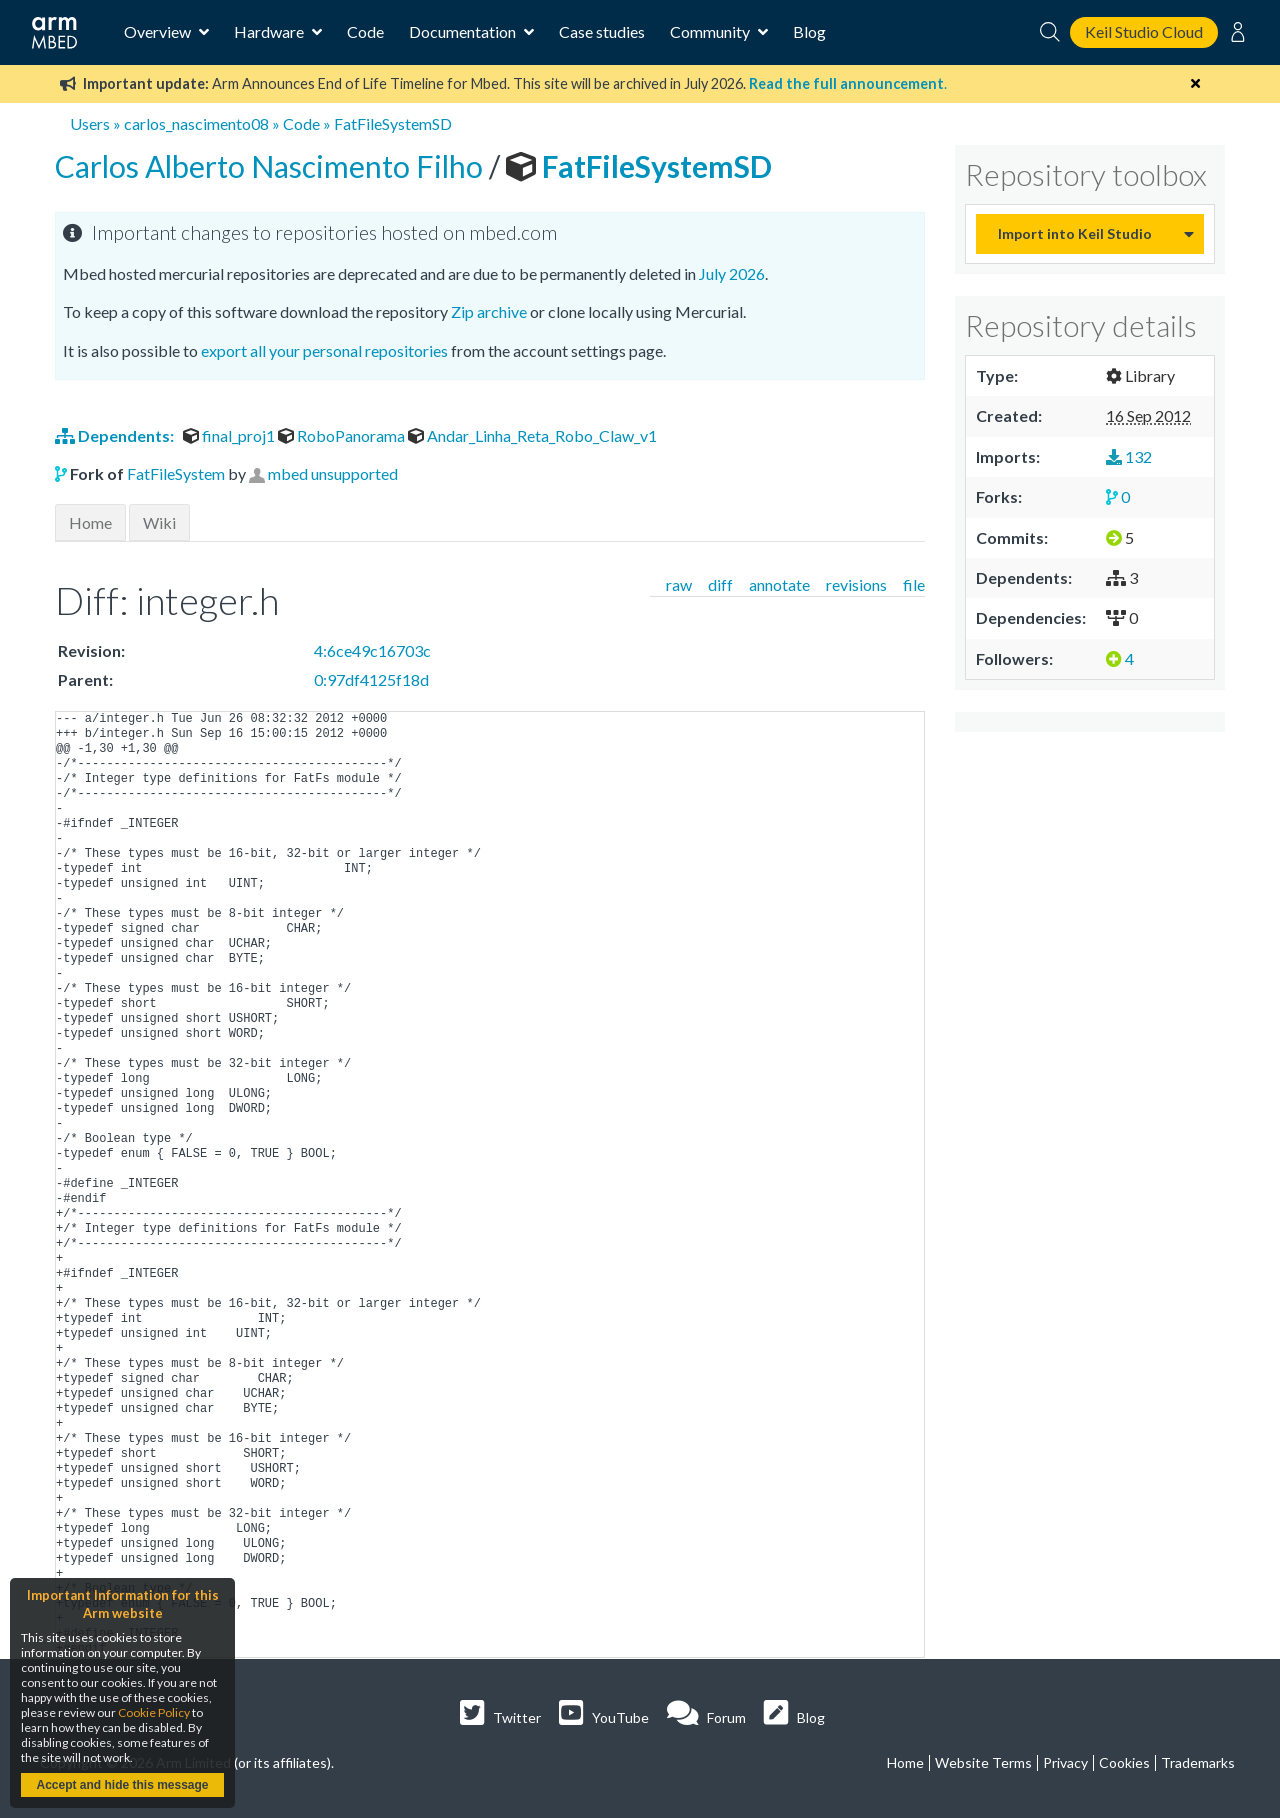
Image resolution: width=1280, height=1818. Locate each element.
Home (90, 522)
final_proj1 (230, 435)
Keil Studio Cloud (1144, 31)
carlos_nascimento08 (196, 123)
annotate (779, 584)
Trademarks (1198, 1762)
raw (679, 584)
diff (720, 584)
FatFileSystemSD (393, 123)
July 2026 (732, 273)
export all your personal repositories (324, 350)
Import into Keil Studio (1075, 233)
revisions (856, 584)
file (914, 584)
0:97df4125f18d (371, 679)
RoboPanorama (343, 435)
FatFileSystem (176, 473)
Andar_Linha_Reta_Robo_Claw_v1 (532, 435)
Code (365, 31)
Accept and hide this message (122, 1785)
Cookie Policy (154, 1712)
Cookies (1124, 1762)
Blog (809, 31)
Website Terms (983, 1762)
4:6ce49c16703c (372, 650)
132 (1129, 456)
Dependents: (116, 435)
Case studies (602, 31)
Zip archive (489, 311)
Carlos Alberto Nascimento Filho (272, 166)
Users (90, 123)
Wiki (159, 522)
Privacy (1065, 1762)
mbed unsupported (333, 473)
